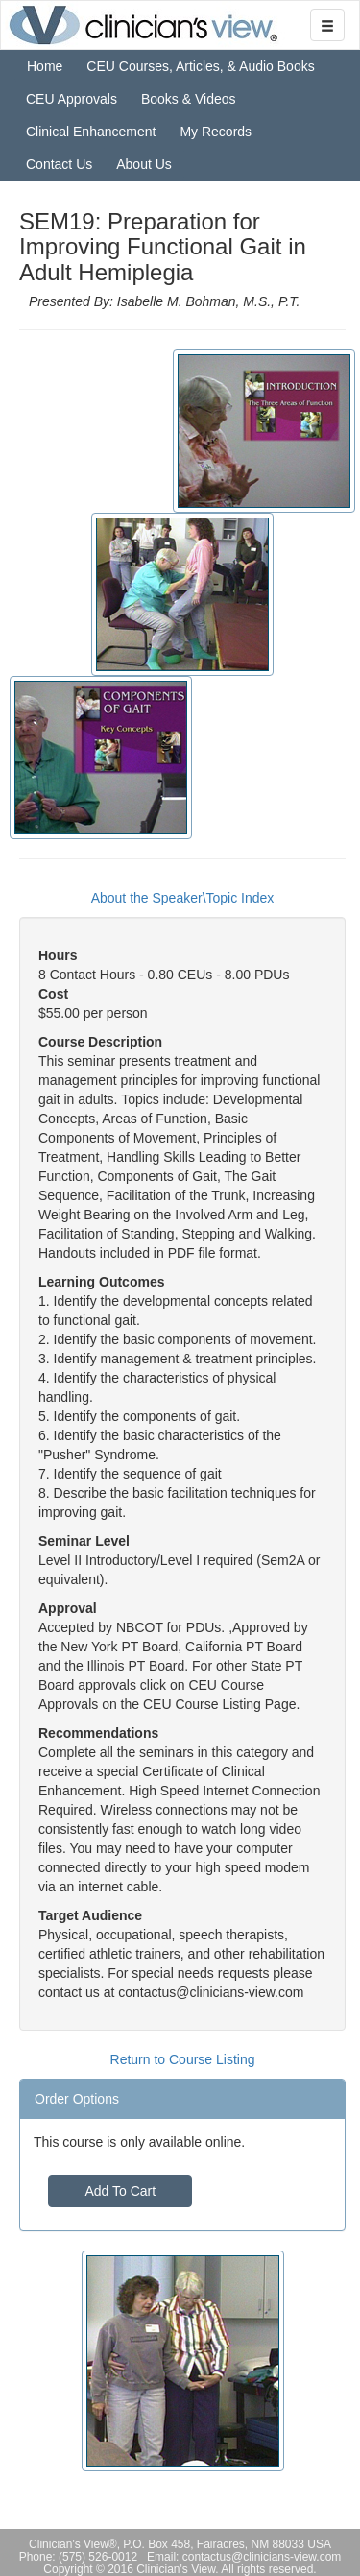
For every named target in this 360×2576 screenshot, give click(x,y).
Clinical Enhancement (91, 131)
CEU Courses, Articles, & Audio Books (200, 66)
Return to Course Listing (182, 2059)
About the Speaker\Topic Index (183, 897)
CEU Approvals (71, 99)
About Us (144, 164)
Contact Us (59, 164)
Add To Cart (120, 2191)
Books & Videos (188, 99)
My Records (216, 131)
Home (44, 66)
